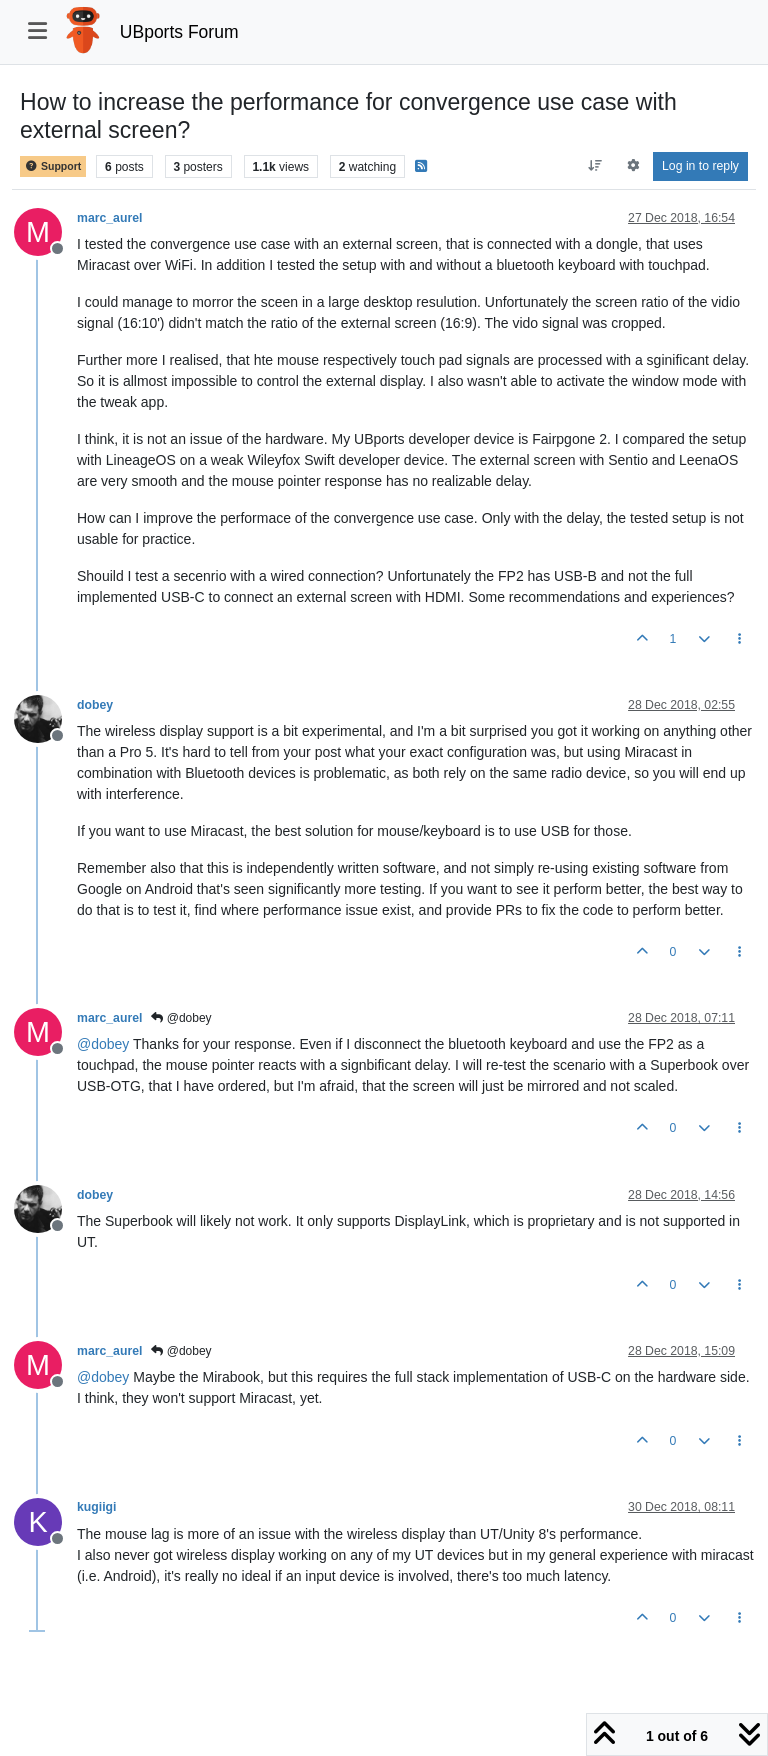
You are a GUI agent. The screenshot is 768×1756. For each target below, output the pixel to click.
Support (53, 166)
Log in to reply (700, 166)
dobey (95, 705)
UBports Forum (179, 32)
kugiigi (96, 1507)
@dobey (181, 1018)
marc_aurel (109, 218)
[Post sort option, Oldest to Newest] (595, 166)
